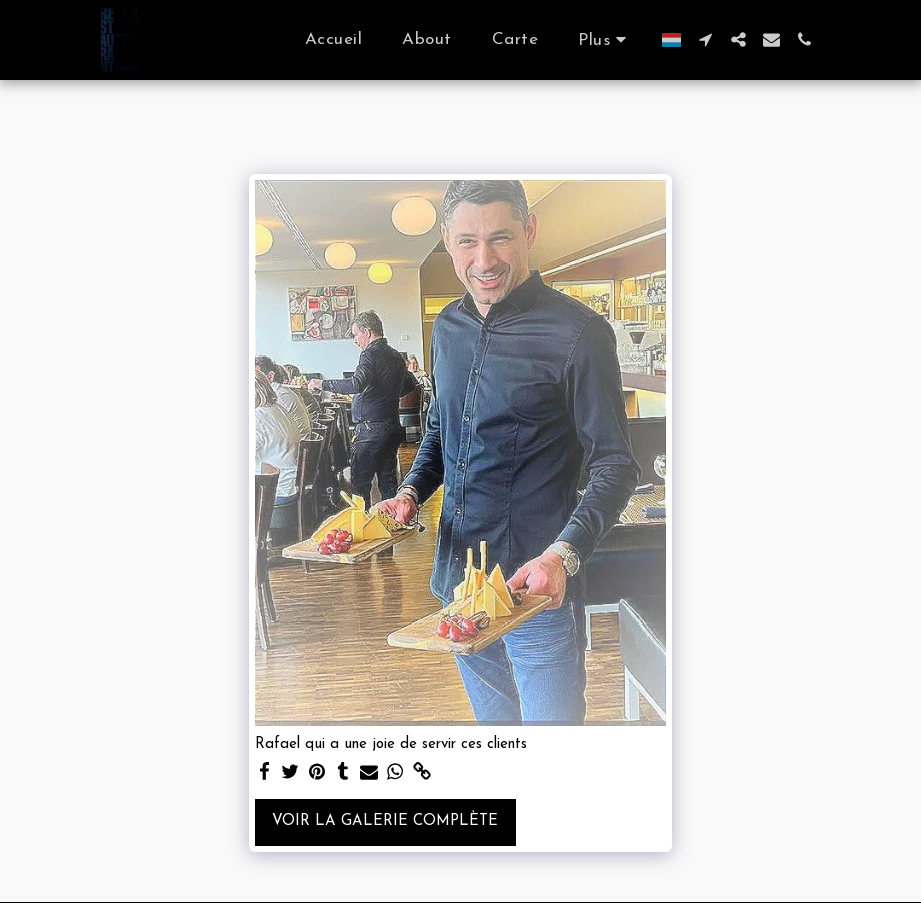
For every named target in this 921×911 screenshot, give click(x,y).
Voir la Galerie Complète (385, 821)
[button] (705, 39)
